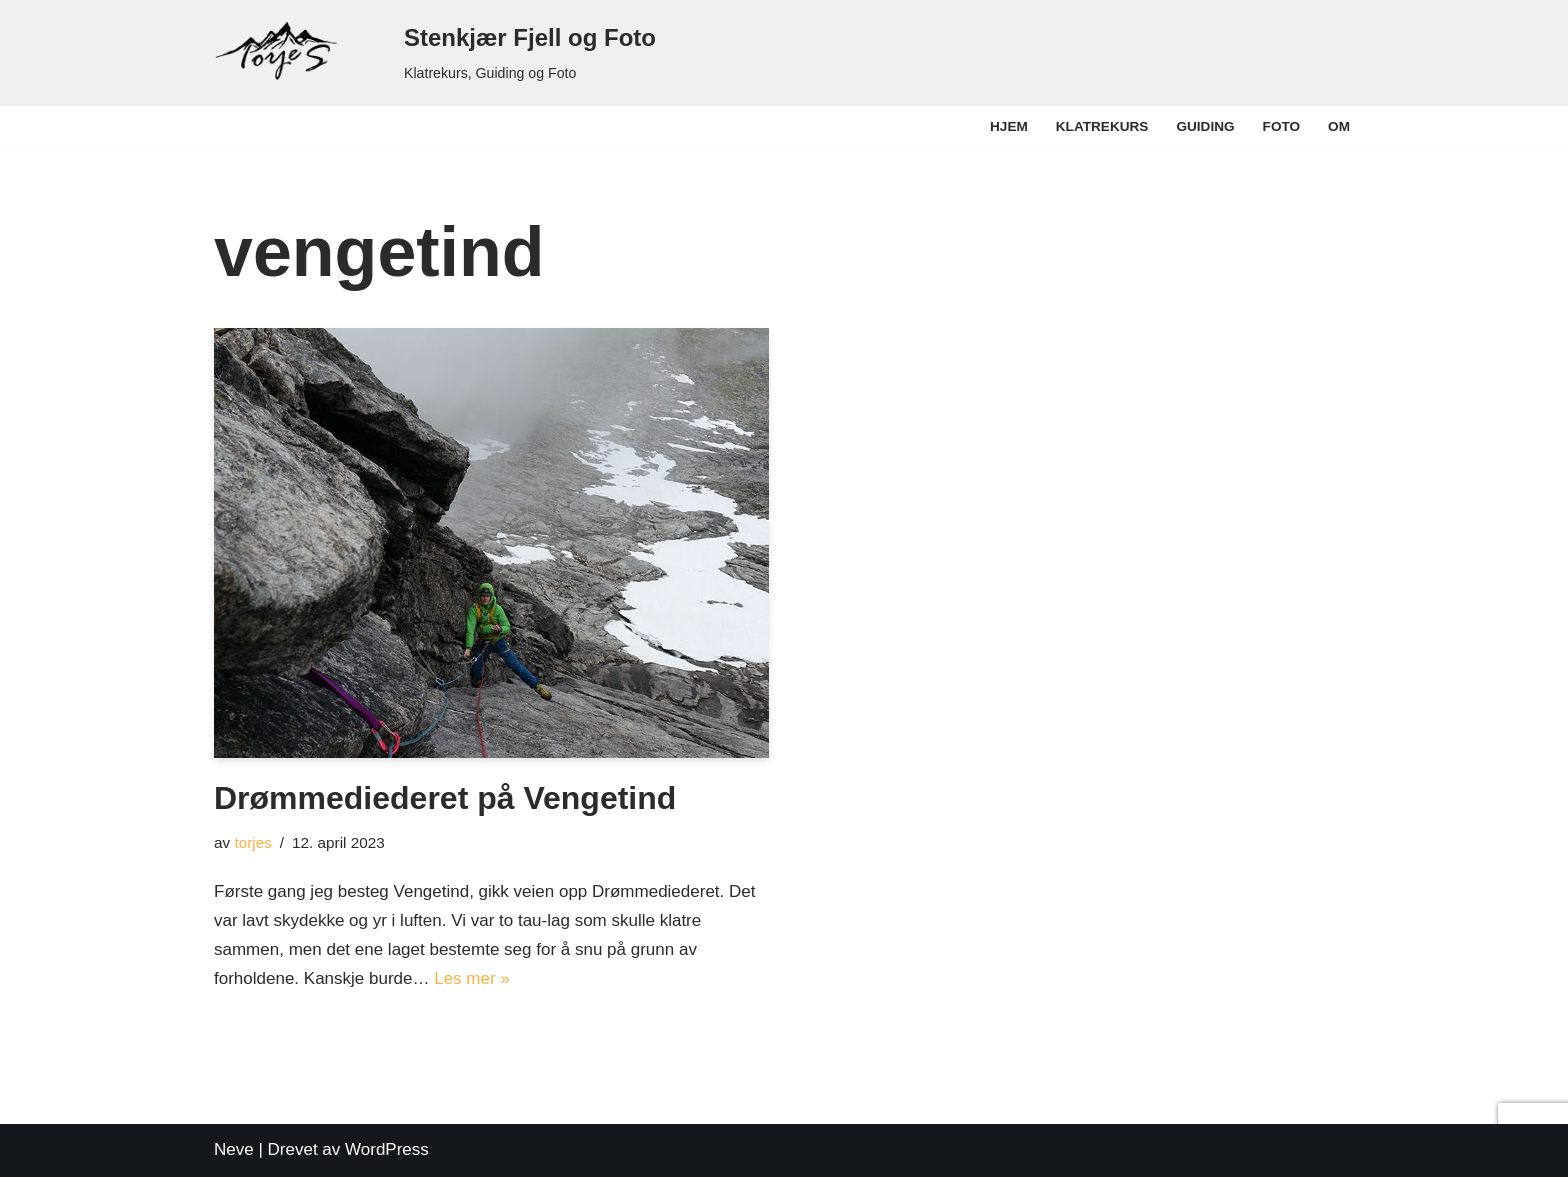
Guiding (1205, 126)
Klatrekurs (1102, 126)
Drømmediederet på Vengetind (445, 798)
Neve (234, 1149)
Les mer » (472, 978)
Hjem (1009, 126)
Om (1339, 126)
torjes (252, 842)
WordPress (387, 1149)
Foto (1282, 126)
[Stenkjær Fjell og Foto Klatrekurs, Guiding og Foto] (435, 53)
